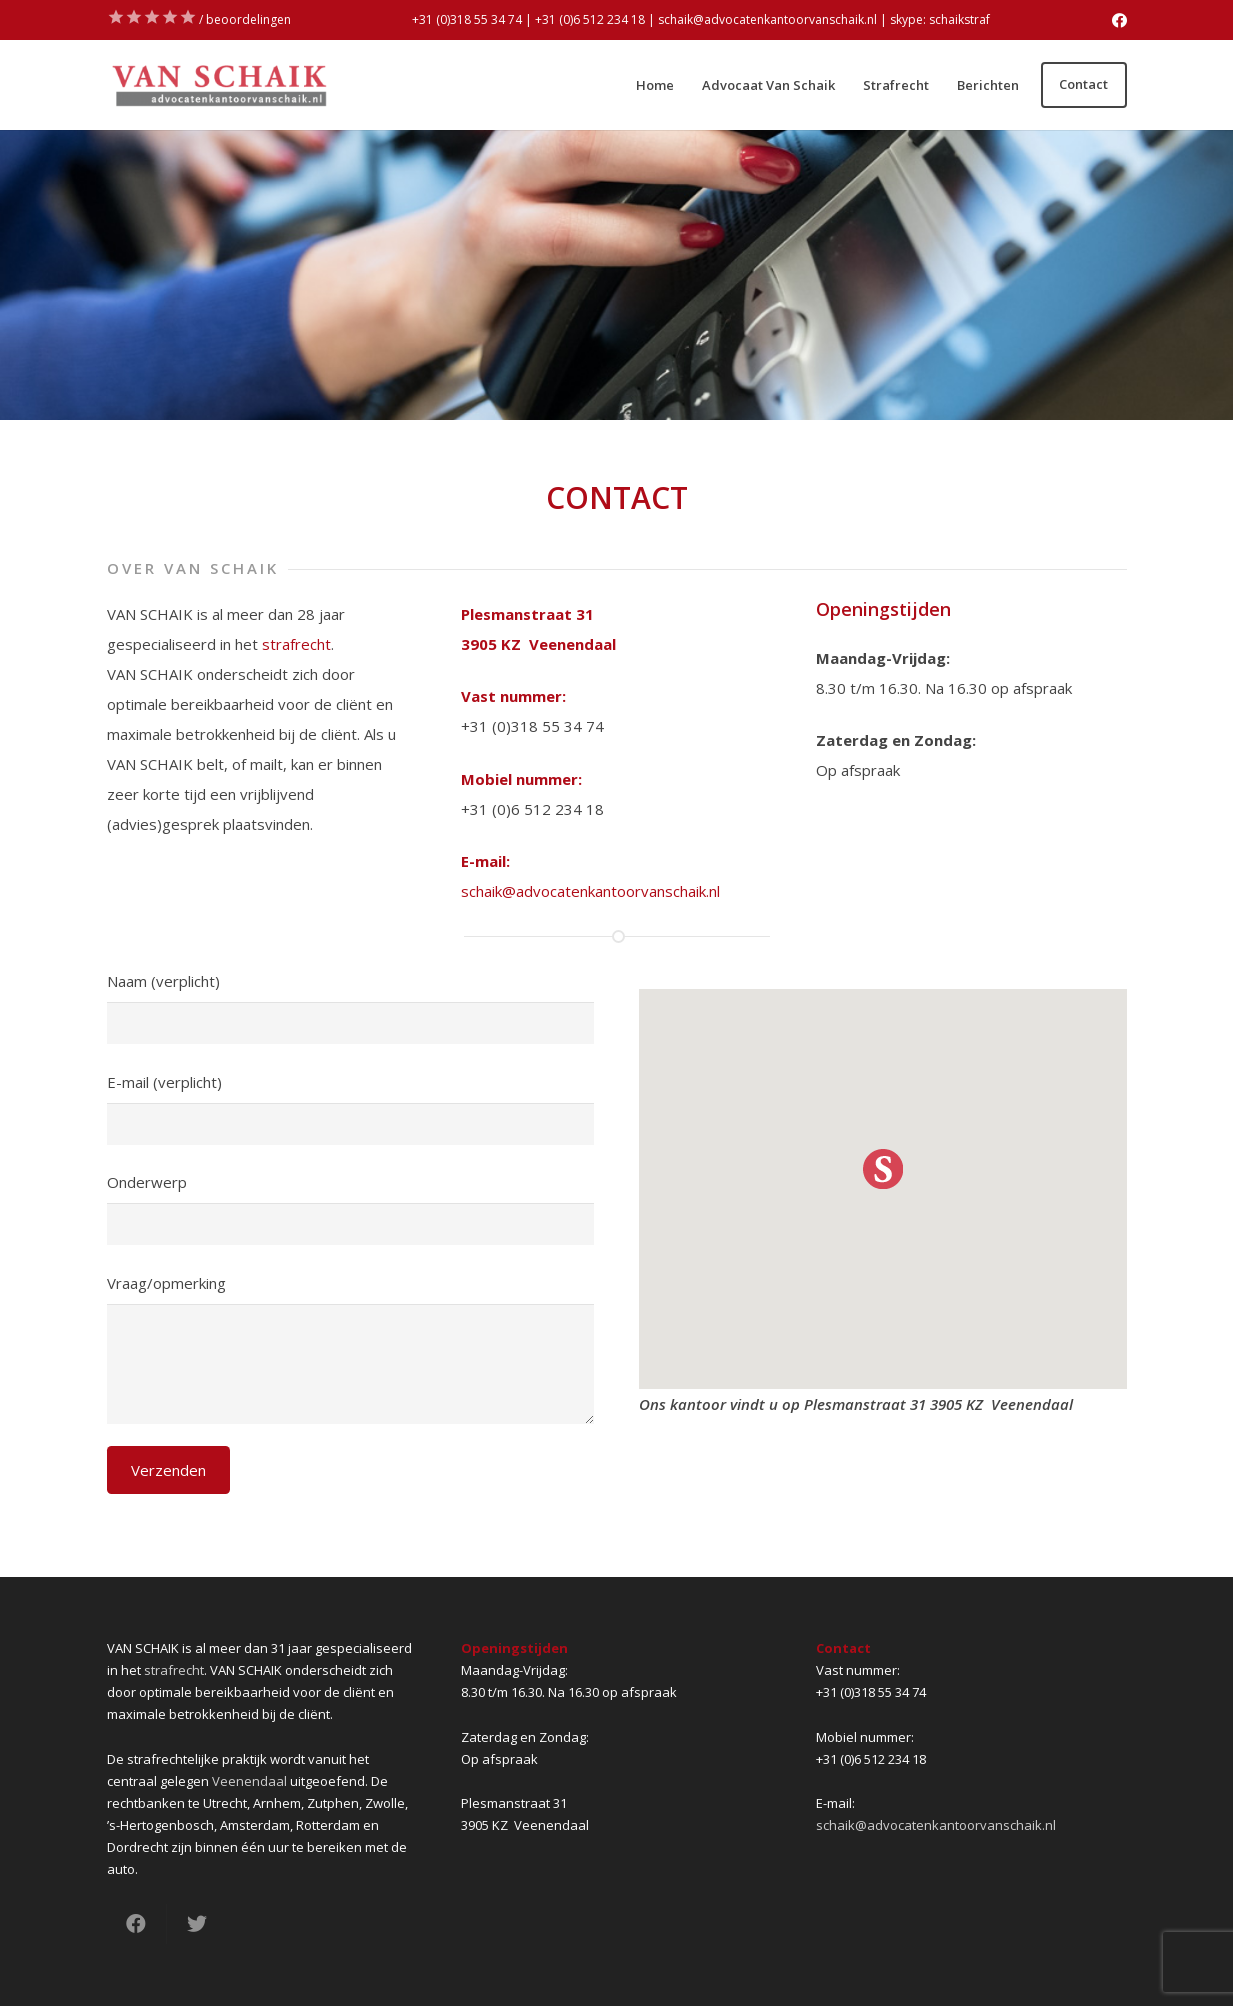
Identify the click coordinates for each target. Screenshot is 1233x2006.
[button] (883, 1169)
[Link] (219, 85)
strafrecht (296, 644)
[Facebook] (1119, 20)
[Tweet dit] (197, 1924)
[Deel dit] (137, 1924)
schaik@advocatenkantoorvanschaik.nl (590, 891)
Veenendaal (249, 1781)
